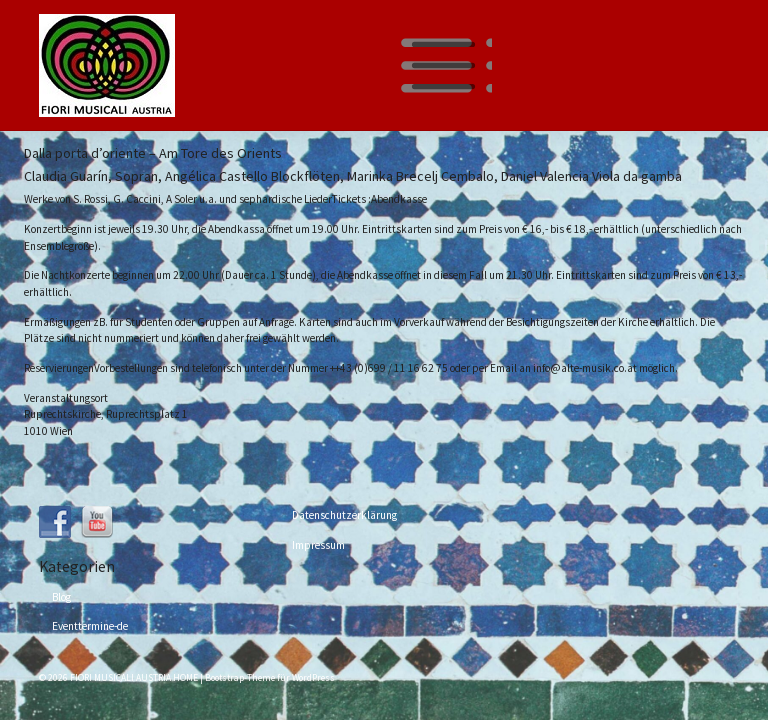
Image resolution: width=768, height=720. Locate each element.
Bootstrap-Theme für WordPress (270, 678)
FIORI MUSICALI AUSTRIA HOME (134, 678)
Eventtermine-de (90, 626)
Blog (61, 597)
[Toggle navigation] (443, 65)
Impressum (318, 545)
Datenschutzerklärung (344, 515)
